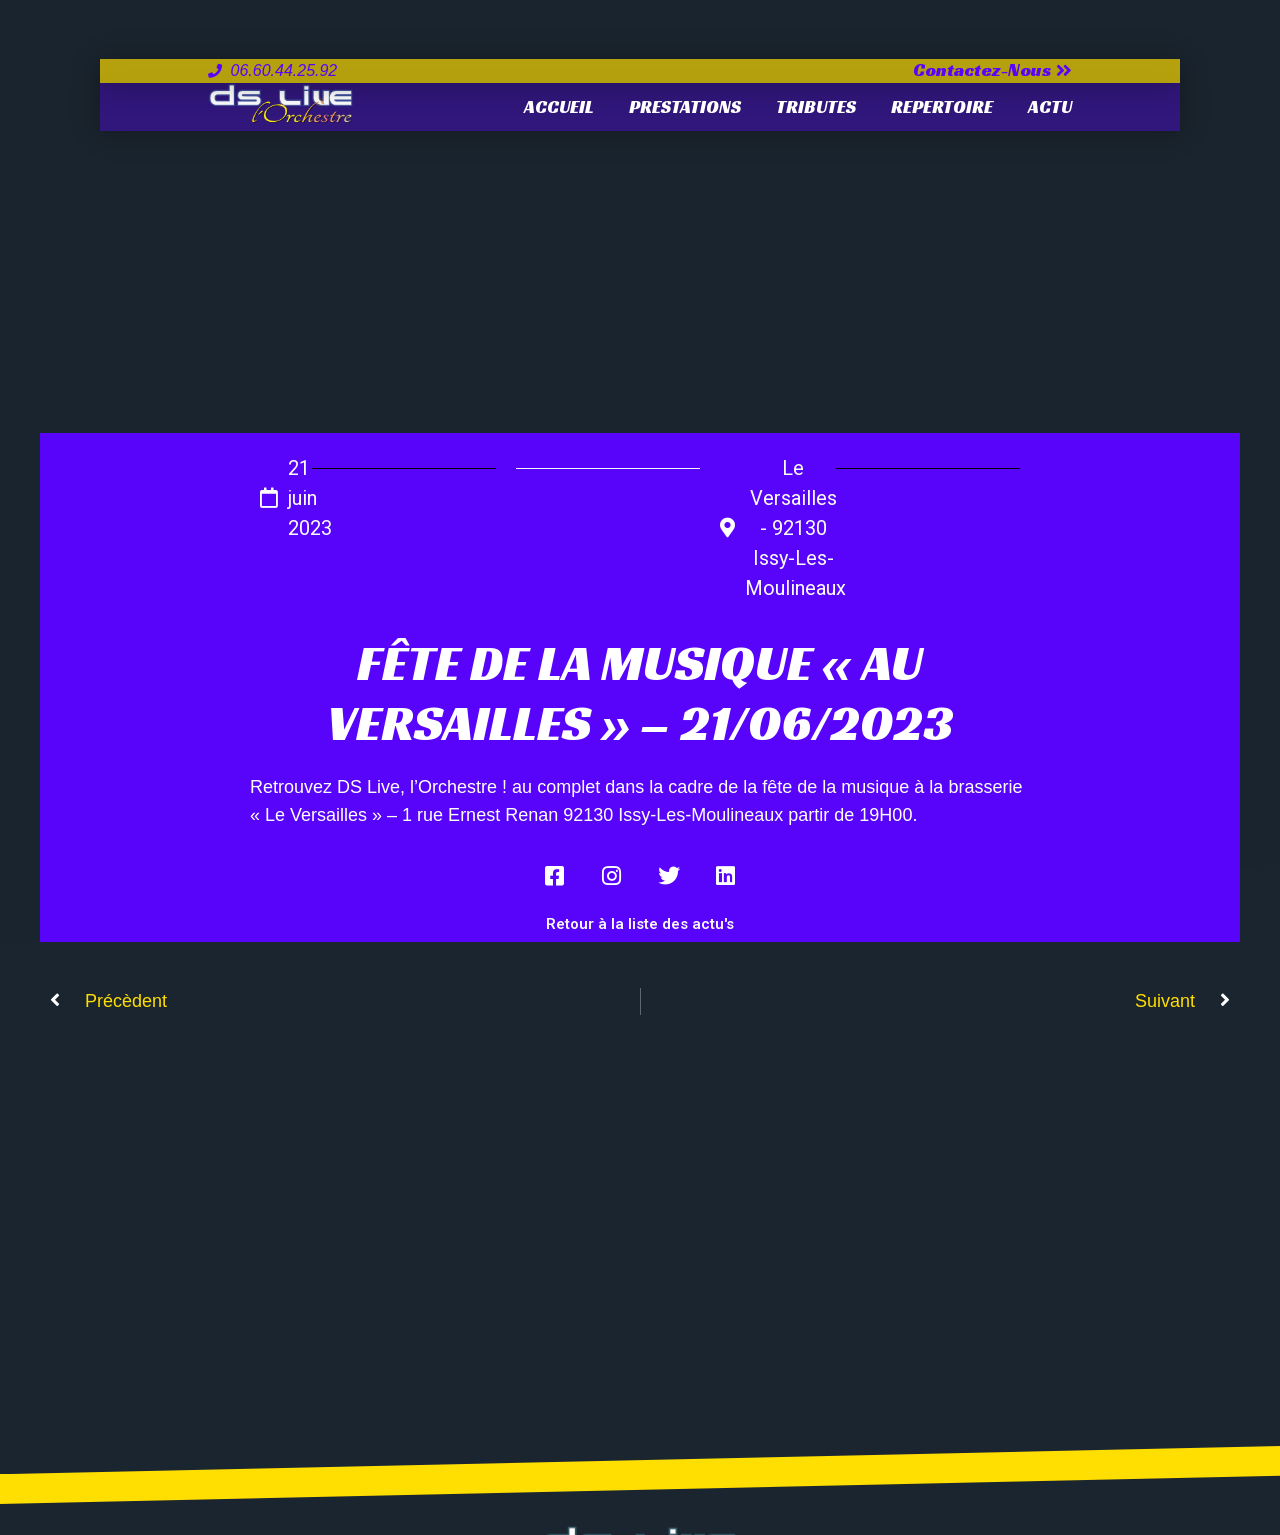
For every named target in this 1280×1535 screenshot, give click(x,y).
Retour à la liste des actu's (640, 924)
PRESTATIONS (685, 106)
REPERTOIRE (942, 106)
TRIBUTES (816, 106)
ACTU (1050, 106)
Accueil (559, 106)
